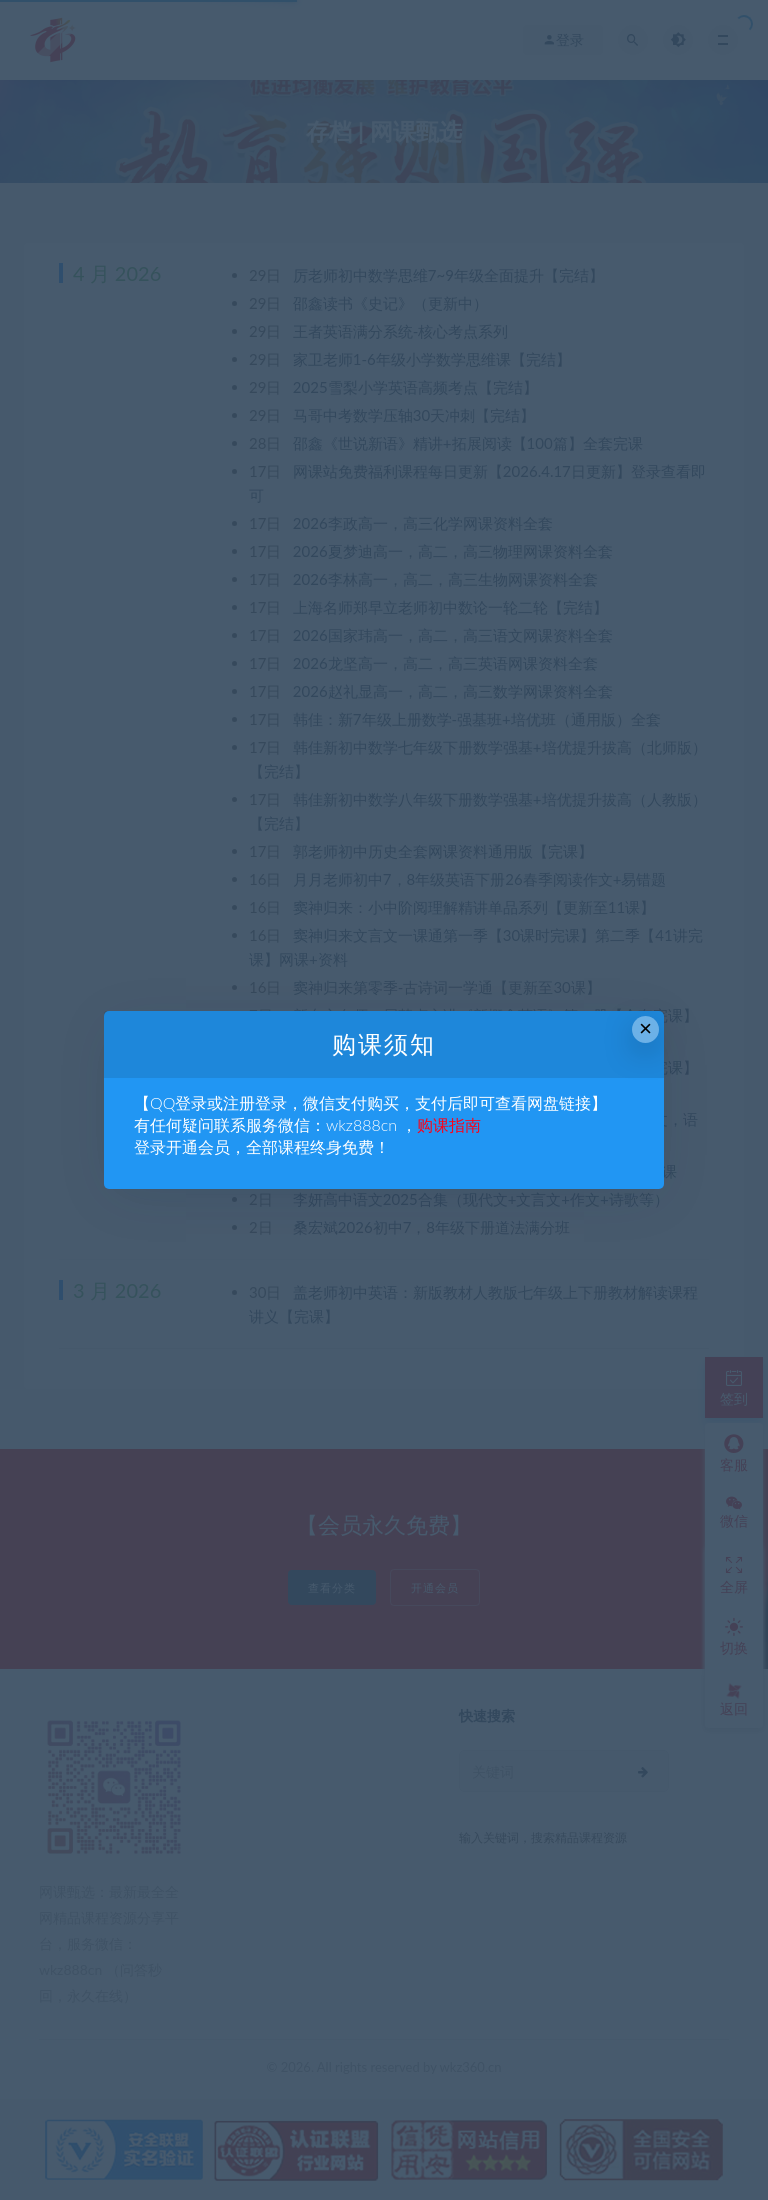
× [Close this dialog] (645, 1028)
